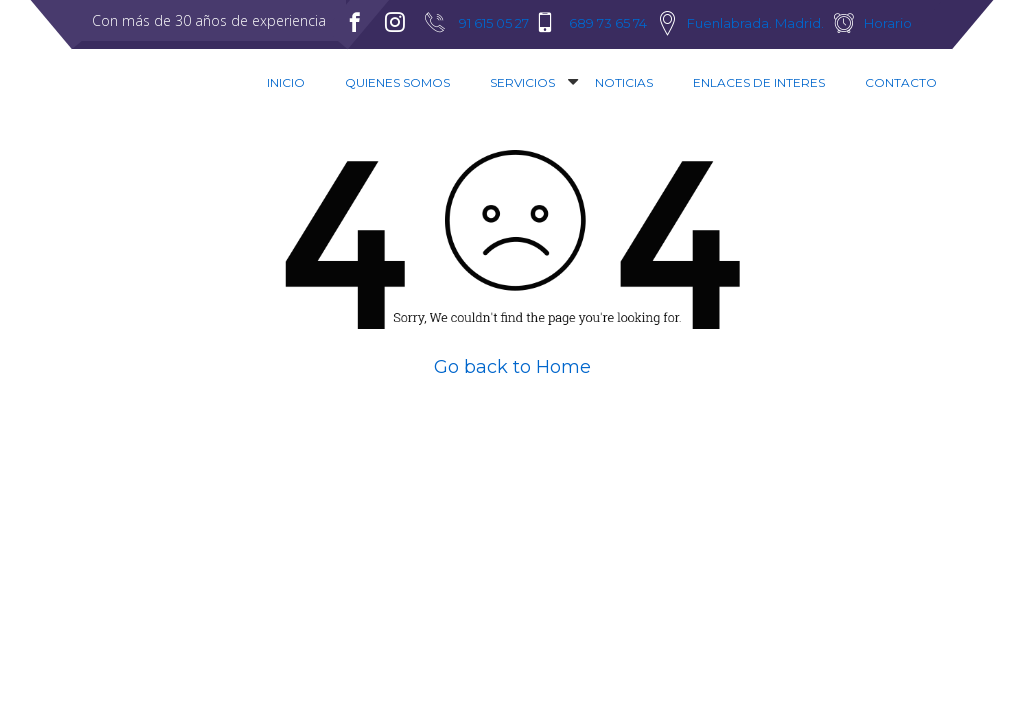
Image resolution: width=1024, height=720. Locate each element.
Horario (888, 23)
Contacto (901, 82)
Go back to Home (512, 367)
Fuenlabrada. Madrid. (755, 23)
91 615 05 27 (494, 23)
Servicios (522, 82)
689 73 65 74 (608, 23)
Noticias (624, 82)
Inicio (286, 82)
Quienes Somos (397, 82)
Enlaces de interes (759, 82)
